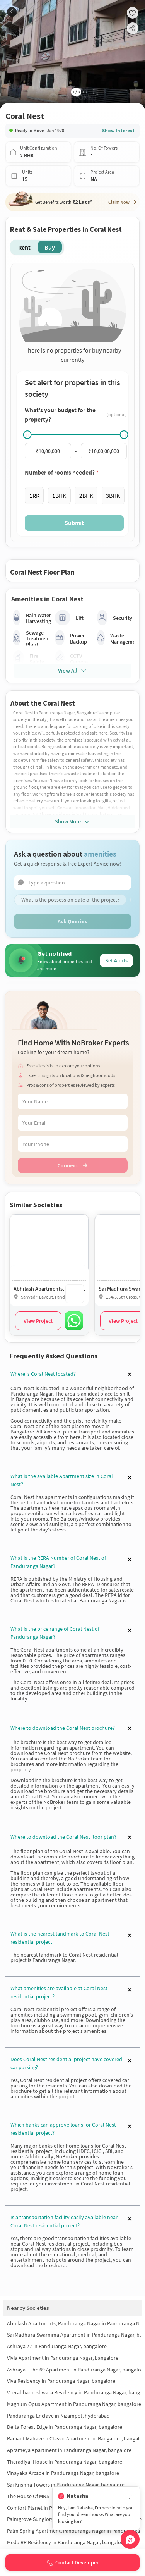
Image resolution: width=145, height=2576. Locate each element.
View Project (38, 1320)
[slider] (27, 434)
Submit (74, 523)
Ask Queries (72, 921)
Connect (72, 1165)
